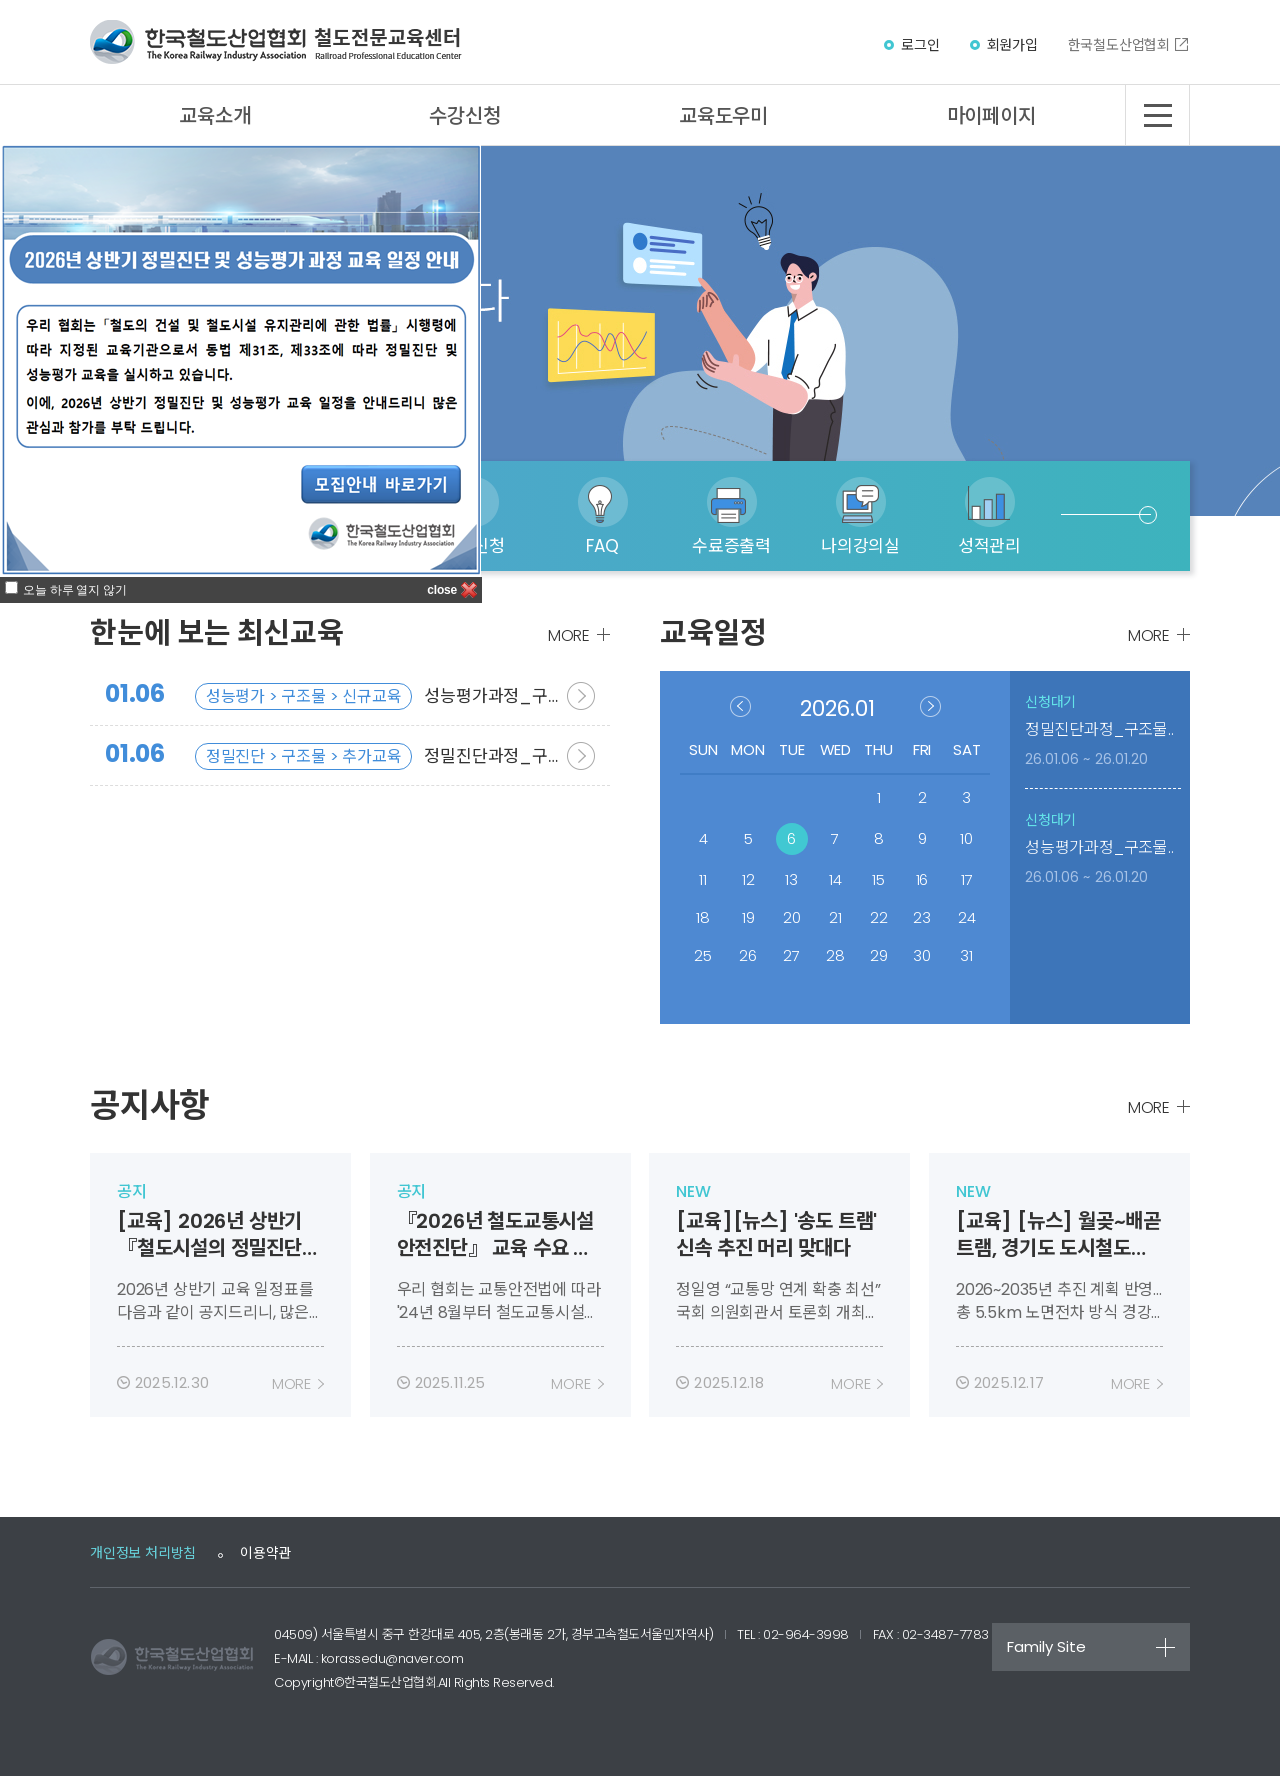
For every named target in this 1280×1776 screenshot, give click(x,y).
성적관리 (989, 546)
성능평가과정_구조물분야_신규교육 (326, 695)
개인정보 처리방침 (143, 1553)
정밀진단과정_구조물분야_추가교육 (326, 755)
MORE (569, 635)
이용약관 (265, 1553)
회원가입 (1012, 45)
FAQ (602, 546)
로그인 (920, 45)
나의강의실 (860, 546)
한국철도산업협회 (1119, 45)
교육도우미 (723, 116)
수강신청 (464, 116)
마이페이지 (991, 116)
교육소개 (214, 116)
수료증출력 (731, 546)
